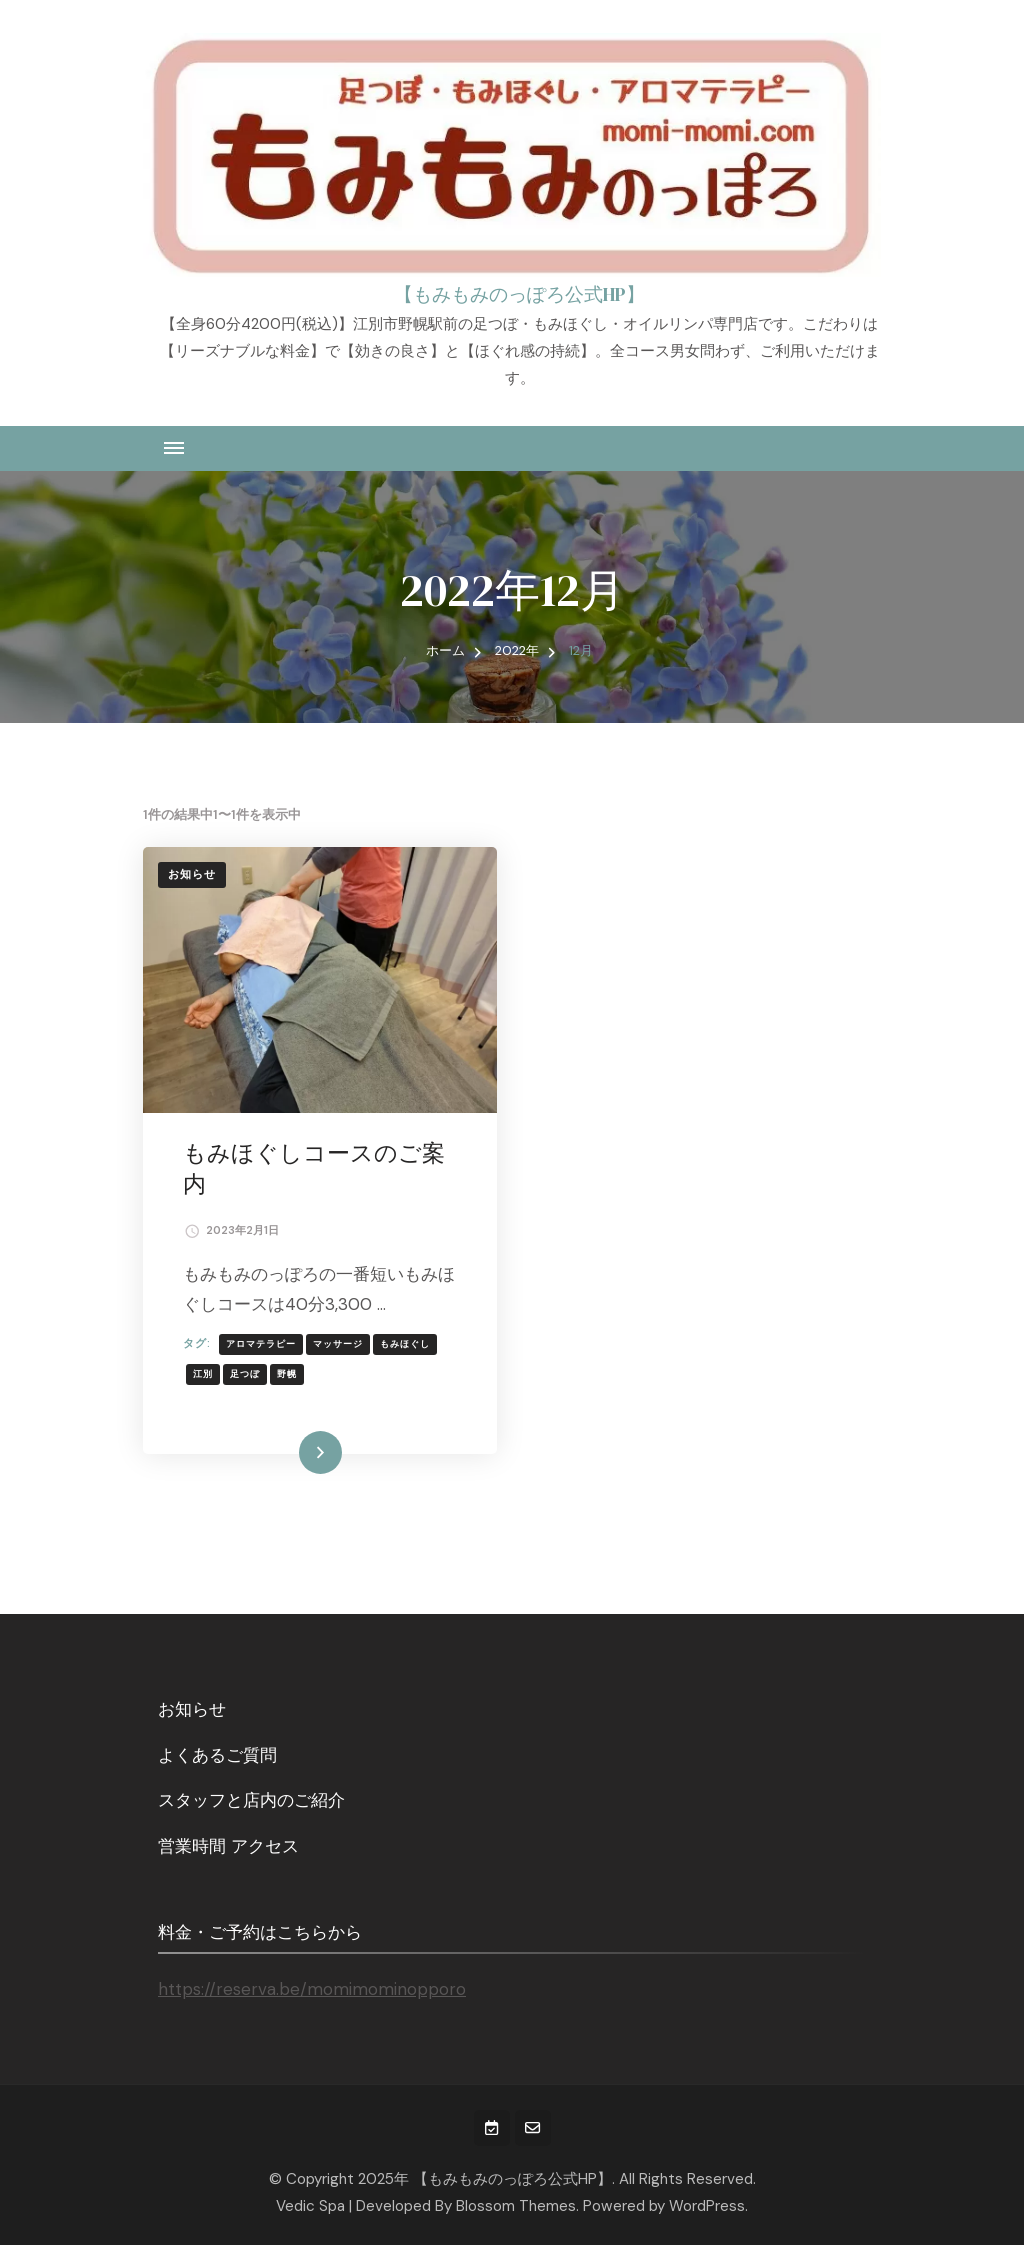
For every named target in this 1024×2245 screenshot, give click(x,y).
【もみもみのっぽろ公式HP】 (519, 294)
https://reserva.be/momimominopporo (312, 1989)
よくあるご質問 (217, 1755)
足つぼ (245, 1374)
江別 (203, 1374)
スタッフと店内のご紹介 (251, 1800)
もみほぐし (405, 1344)
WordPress (707, 2206)
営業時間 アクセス (228, 1846)
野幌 (287, 1374)
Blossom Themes (516, 2206)
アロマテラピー (261, 1344)
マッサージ (338, 1344)
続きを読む (291, 1451)
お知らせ (192, 874)
